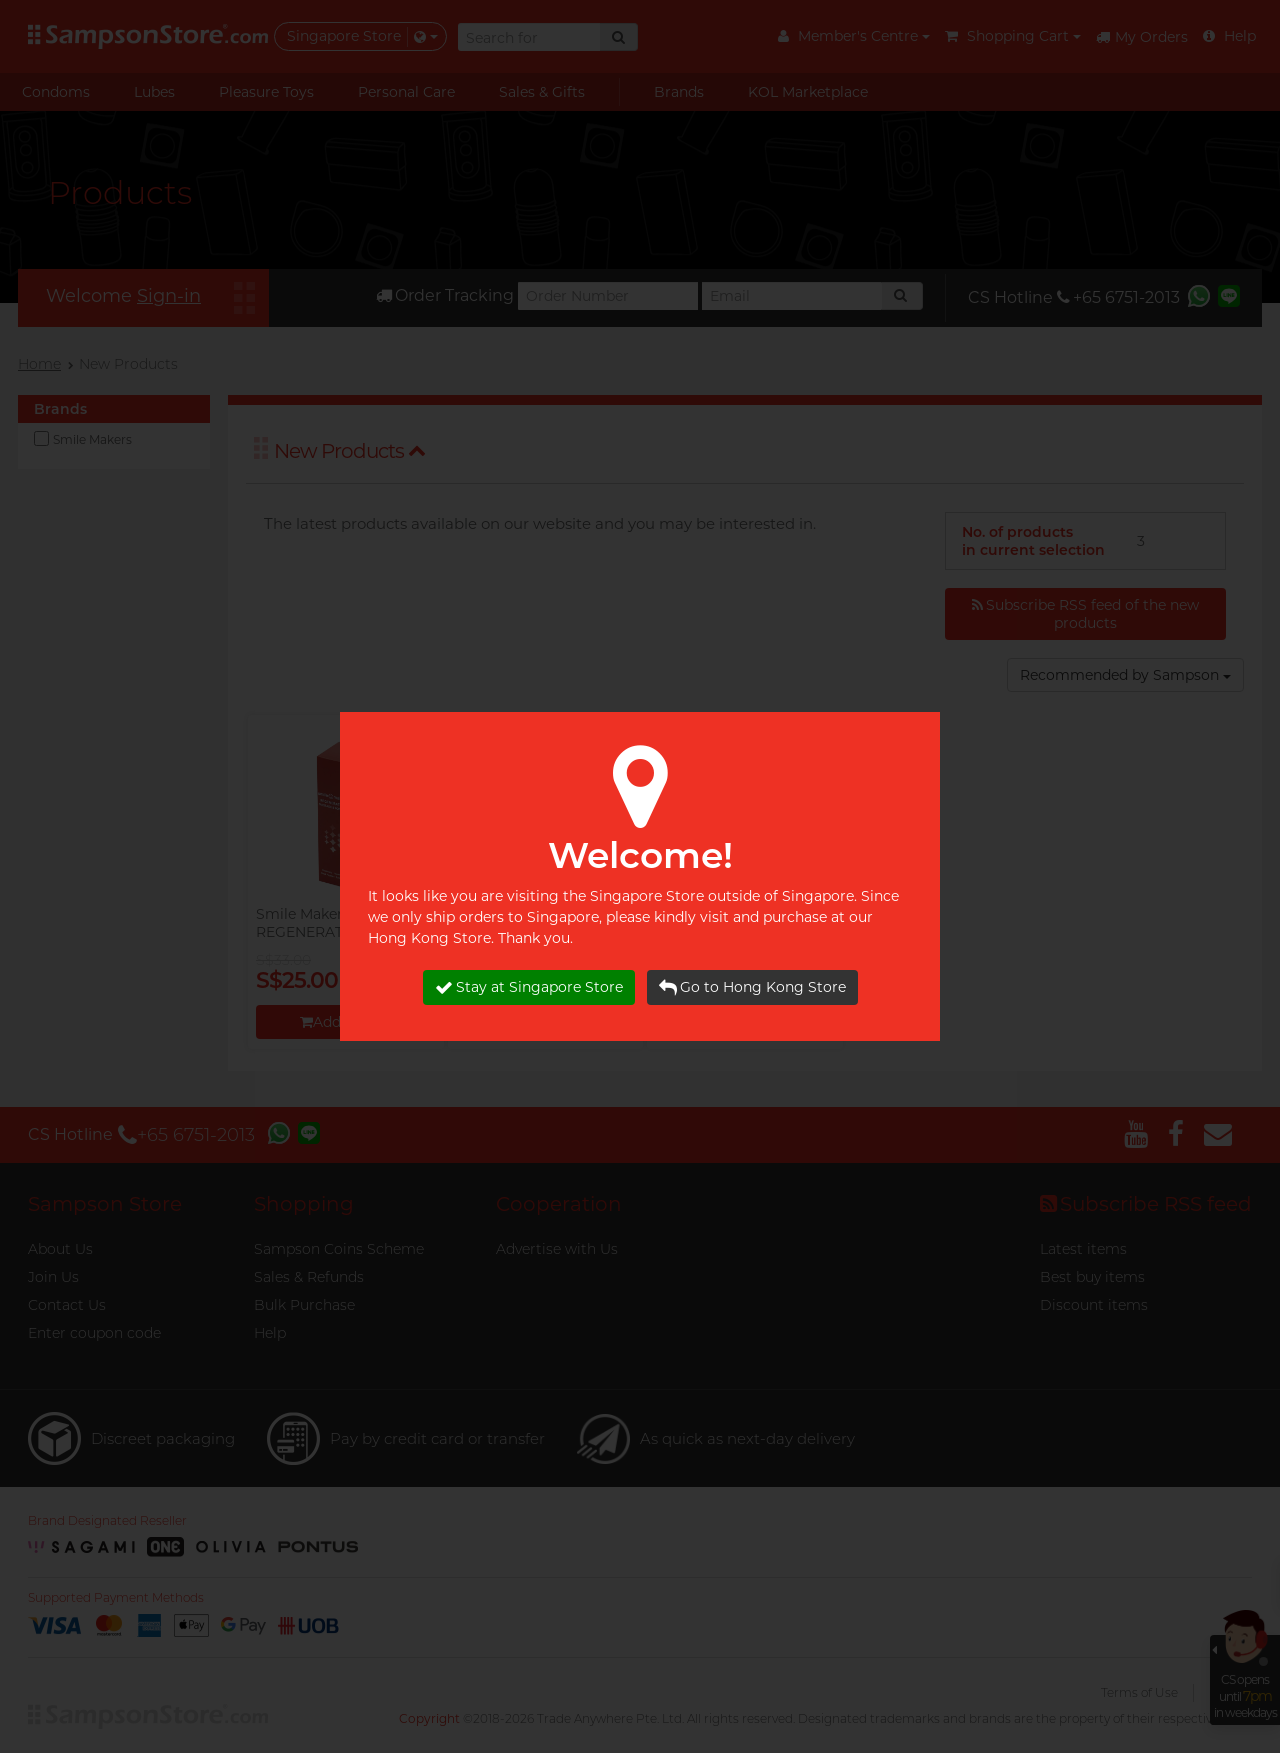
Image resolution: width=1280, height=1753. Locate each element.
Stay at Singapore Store (529, 987)
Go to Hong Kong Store (752, 987)
